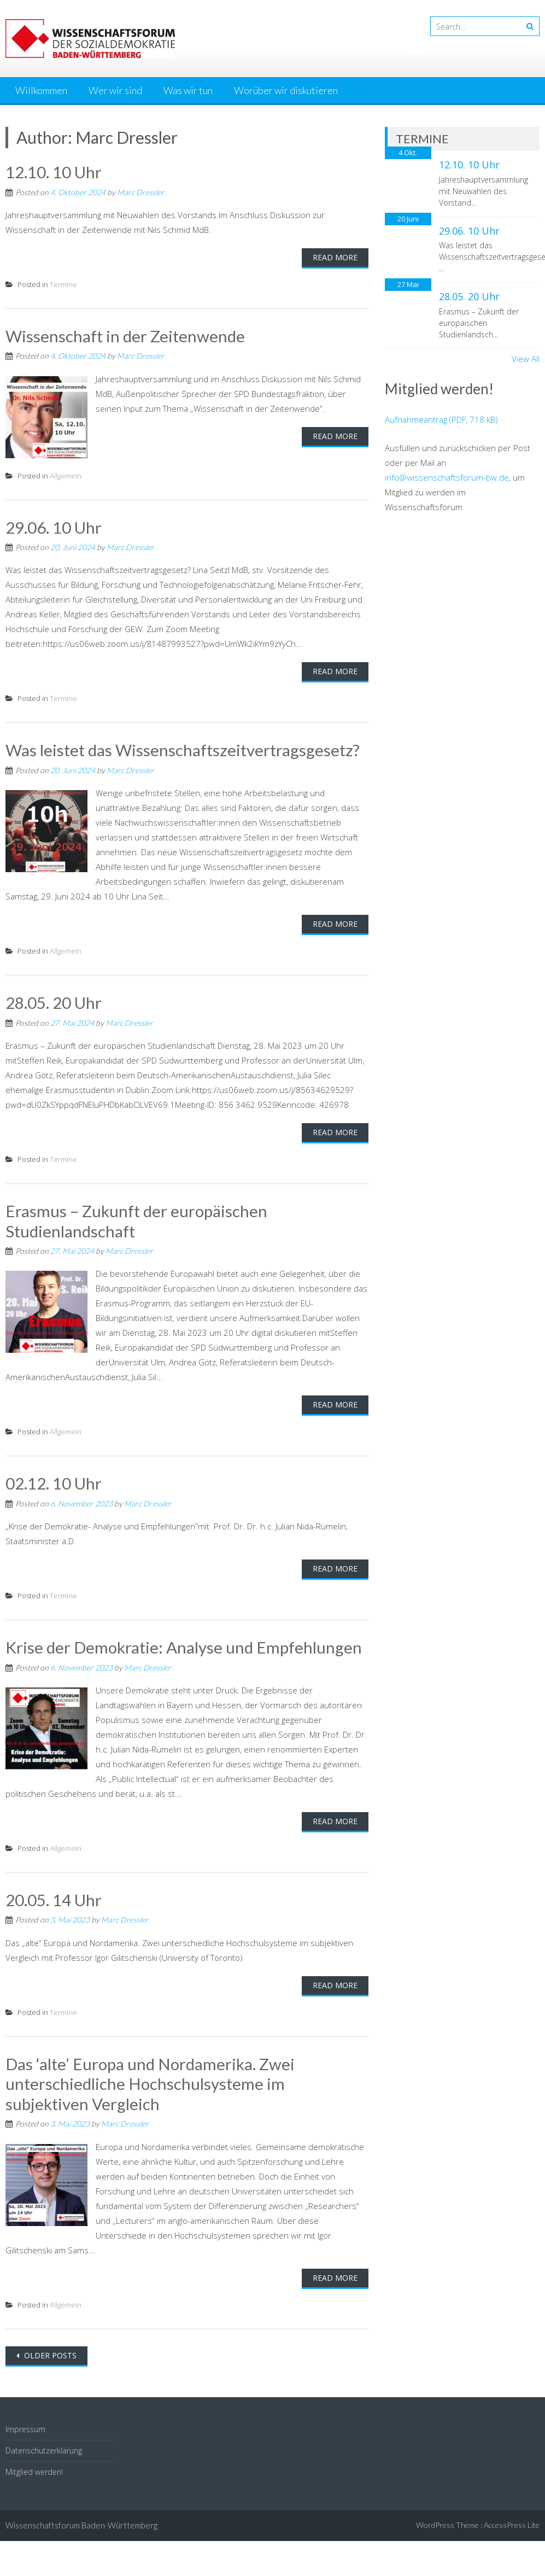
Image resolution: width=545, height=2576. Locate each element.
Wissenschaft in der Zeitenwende (126, 335)
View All (526, 358)
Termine (63, 284)
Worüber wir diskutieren (286, 90)
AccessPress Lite (512, 2520)
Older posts (49, 2351)
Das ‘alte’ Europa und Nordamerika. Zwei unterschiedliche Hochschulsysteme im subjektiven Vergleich (151, 2080)
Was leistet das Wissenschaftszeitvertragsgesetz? (183, 749)
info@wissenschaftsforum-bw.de (447, 477)
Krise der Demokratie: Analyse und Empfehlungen (185, 1644)
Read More (335, 257)
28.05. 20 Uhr (53, 1001)
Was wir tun (188, 90)
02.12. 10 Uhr (53, 1481)
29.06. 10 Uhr (53, 526)
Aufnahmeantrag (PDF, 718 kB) (441, 419)
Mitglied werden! (34, 2467)
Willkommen (41, 90)
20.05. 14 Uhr (53, 1897)
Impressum (25, 2425)
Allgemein (65, 475)
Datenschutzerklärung (43, 2446)
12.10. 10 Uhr (53, 172)
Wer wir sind (115, 90)
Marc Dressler (141, 191)
